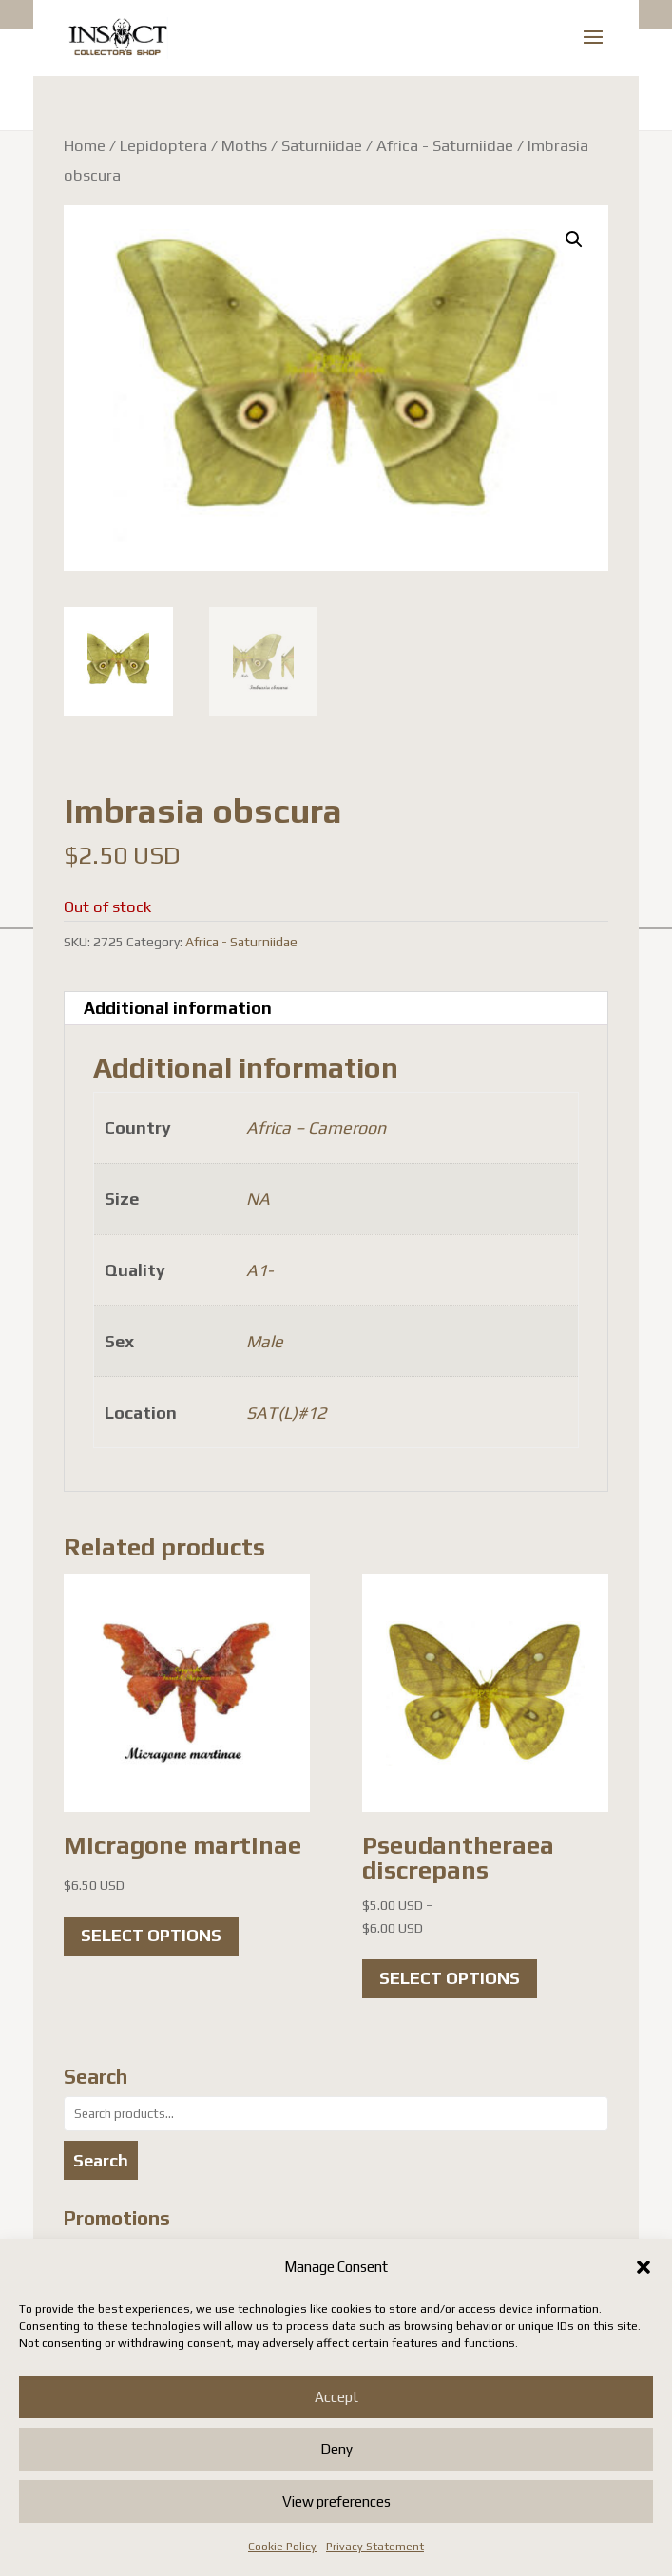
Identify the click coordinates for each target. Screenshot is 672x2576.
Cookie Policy (282, 2546)
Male (264, 1341)
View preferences (336, 2501)
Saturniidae (321, 145)
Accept (336, 2397)
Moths (244, 145)
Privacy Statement (375, 2546)
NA (258, 1199)
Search (100, 2160)
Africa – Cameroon (316, 1127)
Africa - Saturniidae (444, 145)
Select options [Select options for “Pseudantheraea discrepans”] (449, 1978)
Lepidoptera (163, 145)
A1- (259, 1270)
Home (85, 145)
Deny (336, 2449)
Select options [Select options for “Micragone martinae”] (151, 1935)
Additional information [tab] (178, 1008)
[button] (643, 2267)
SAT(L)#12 (286, 1412)
